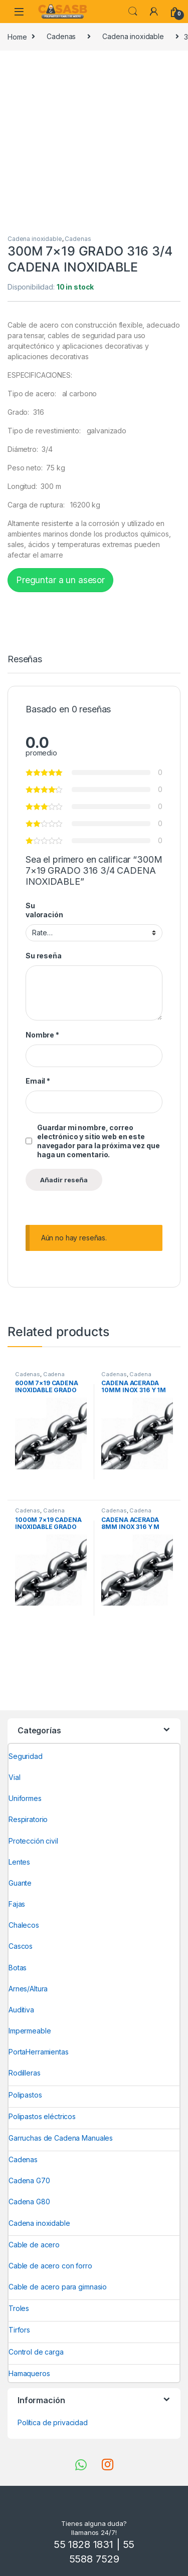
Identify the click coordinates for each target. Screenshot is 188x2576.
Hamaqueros (29, 2373)
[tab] (25, 664)
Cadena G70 (29, 2180)
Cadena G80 (29, 2201)
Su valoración (44, 910)
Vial (14, 1777)
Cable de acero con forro (50, 2265)
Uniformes (25, 1798)
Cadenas (61, 36)
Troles (19, 2308)
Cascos (21, 1946)
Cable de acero (34, 2244)
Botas (18, 1967)
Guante (20, 1883)
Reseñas (25, 659)
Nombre (42, 1035)
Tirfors (19, 2330)
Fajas (17, 1904)
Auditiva (21, 2009)
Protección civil (33, 1841)
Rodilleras (25, 2073)
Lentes (19, 1862)
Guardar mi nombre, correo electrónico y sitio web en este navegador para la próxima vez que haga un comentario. (98, 1141)
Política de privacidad (53, 2422)
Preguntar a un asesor (60, 580)
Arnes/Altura (28, 1988)
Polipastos (25, 2095)
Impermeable (30, 2030)
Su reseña (44, 955)
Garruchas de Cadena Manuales (61, 2138)
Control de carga (36, 2352)
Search (132, 11)
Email (38, 1081)
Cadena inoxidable (133, 36)
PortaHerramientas (39, 2051)
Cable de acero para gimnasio (58, 2286)
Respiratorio (28, 1819)
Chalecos (24, 1925)
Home (17, 36)
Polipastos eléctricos (42, 2116)
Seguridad (26, 1756)
